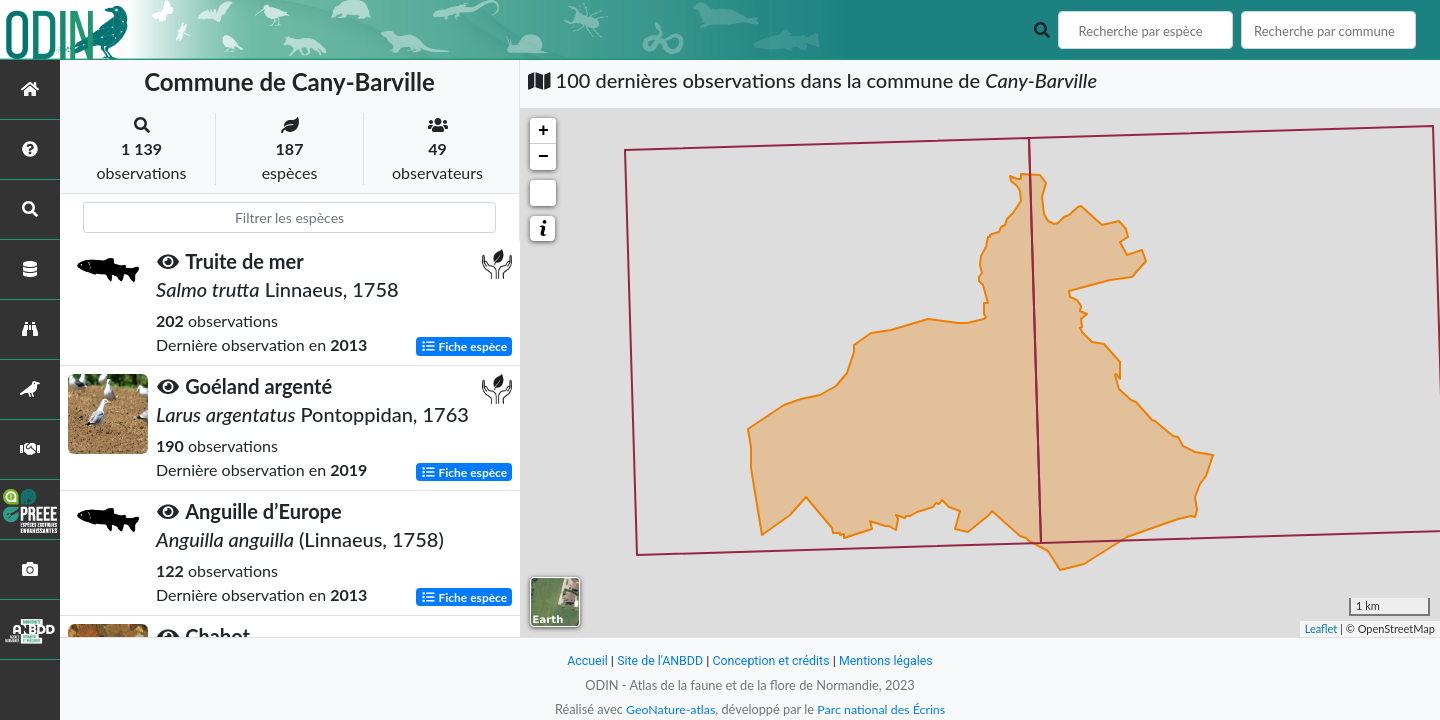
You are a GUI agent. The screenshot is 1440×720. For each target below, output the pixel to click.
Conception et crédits (771, 660)
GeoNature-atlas (668, 709)
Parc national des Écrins (883, 709)
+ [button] (543, 131)
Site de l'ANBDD (657, 660)
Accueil (582, 660)
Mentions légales (890, 660)
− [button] (543, 157)
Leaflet (1321, 628)
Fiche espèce (464, 346)
